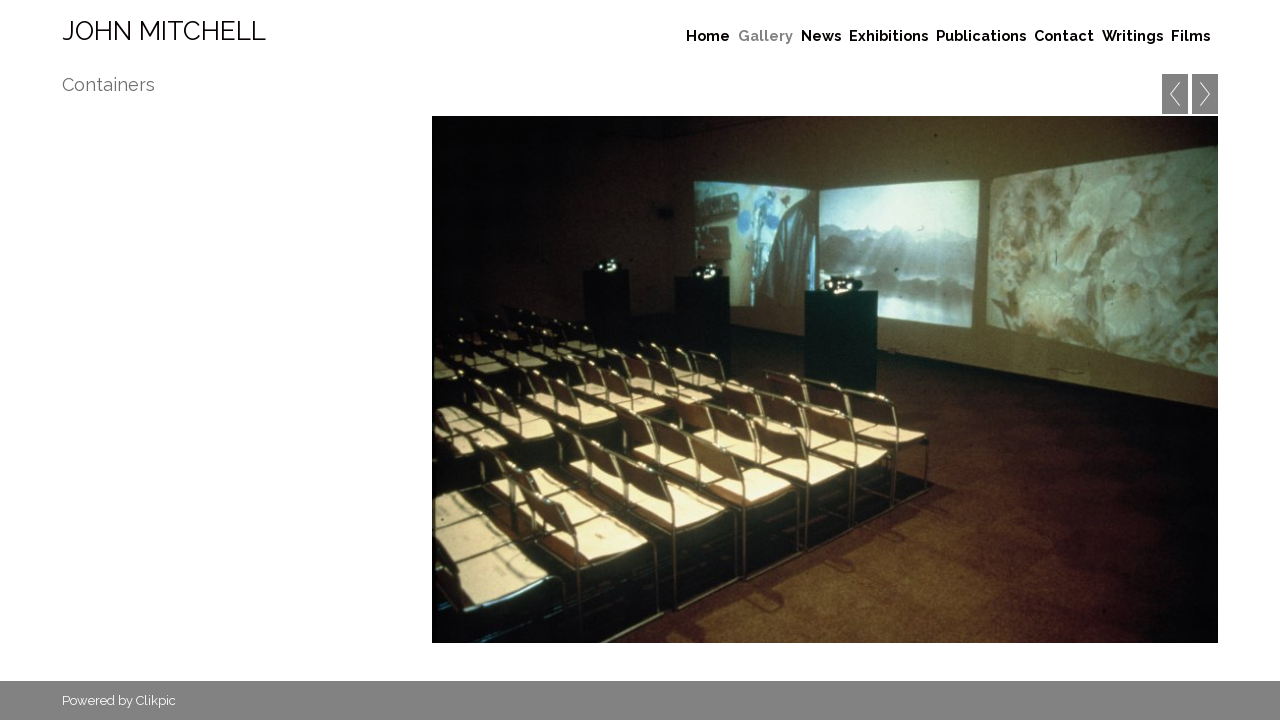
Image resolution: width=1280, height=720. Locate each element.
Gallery (765, 35)
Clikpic (156, 700)
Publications (981, 35)
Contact (1064, 35)
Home (708, 35)
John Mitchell (164, 31)
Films (1190, 35)
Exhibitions (888, 35)
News (821, 35)
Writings (1132, 35)
